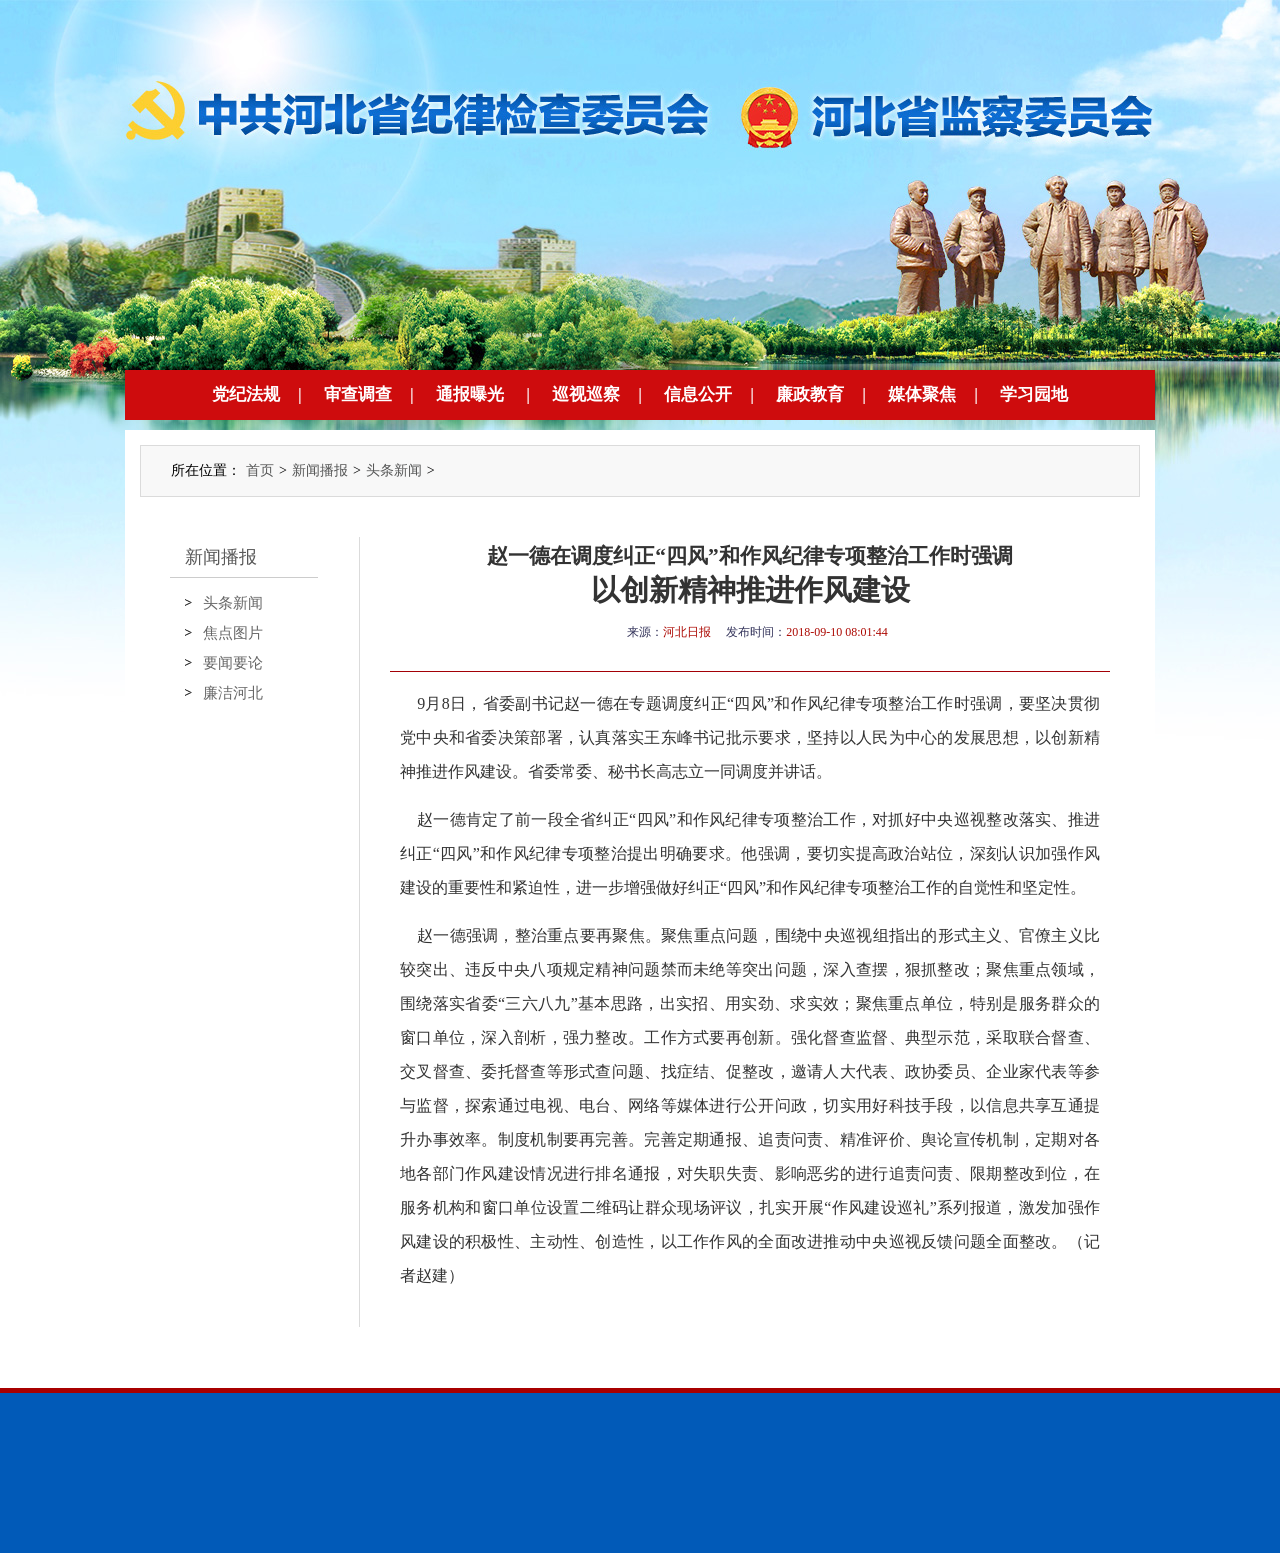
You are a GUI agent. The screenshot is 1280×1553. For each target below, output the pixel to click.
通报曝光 (470, 394)
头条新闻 (394, 470)
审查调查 (358, 394)
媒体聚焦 (922, 394)
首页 (260, 470)
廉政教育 (810, 394)
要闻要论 (233, 663)
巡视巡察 (586, 394)
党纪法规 (246, 394)
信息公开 (698, 394)
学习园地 (1034, 394)
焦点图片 (233, 633)
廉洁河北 (233, 693)
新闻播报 (320, 470)
